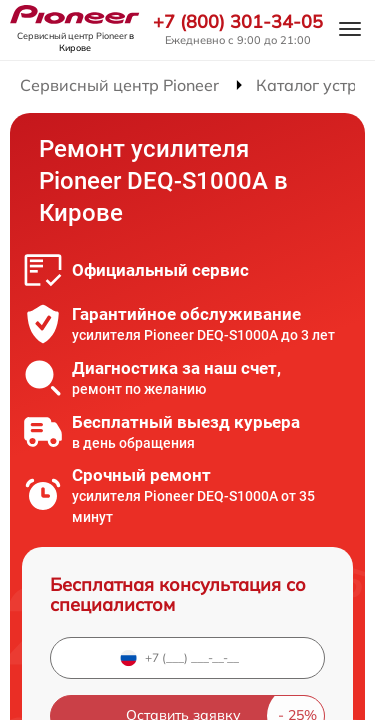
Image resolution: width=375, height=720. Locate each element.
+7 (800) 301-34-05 (238, 22)
